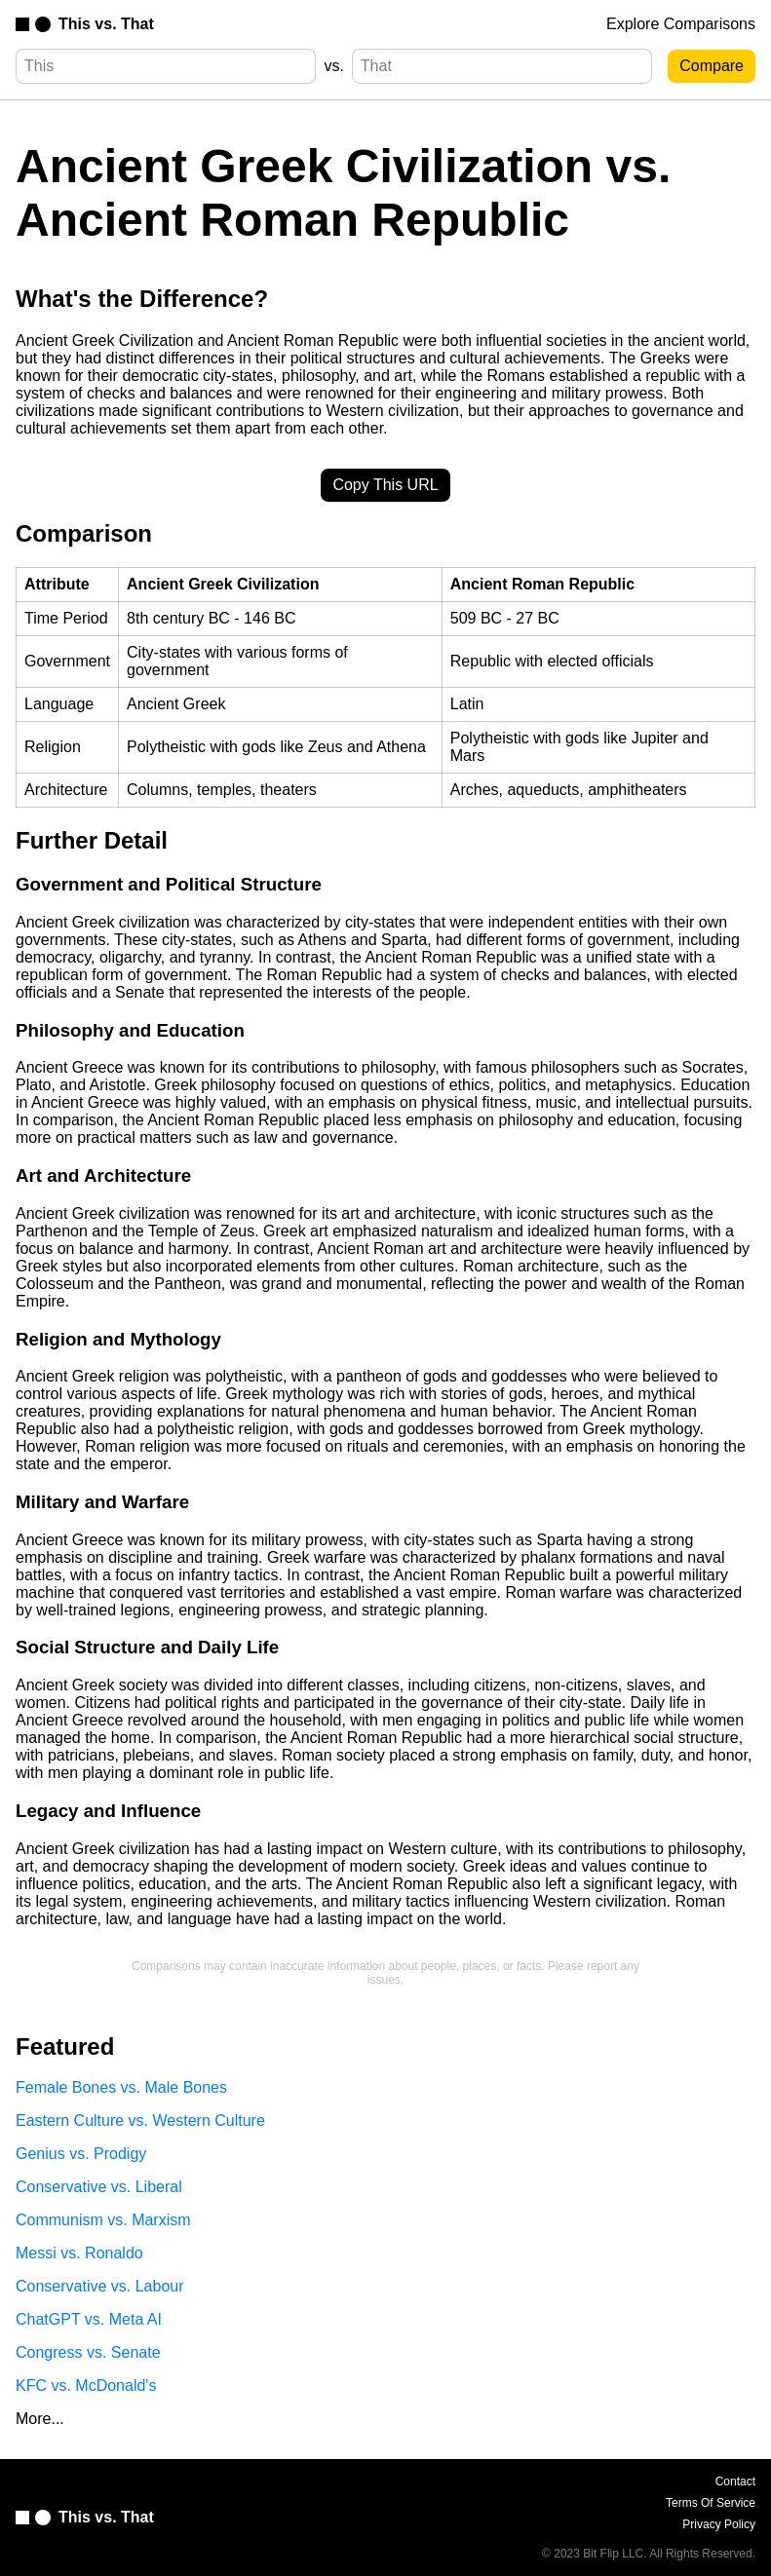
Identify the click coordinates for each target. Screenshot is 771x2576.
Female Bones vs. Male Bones (121, 2087)
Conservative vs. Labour (100, 2286)
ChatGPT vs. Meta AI (89, 2319)
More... (40, 2418)
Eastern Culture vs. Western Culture (140, 2120)
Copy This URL (385, 484)
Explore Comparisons (680, 24)
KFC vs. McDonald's (86, 2385)
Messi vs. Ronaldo (79, 2253)
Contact (735, 2481)
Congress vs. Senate (88, 2352)
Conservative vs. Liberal (99, 2186)
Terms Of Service (710, 2503)
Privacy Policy (718, 2524)
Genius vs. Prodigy (81, 2153)
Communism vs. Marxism (103, 2220)
